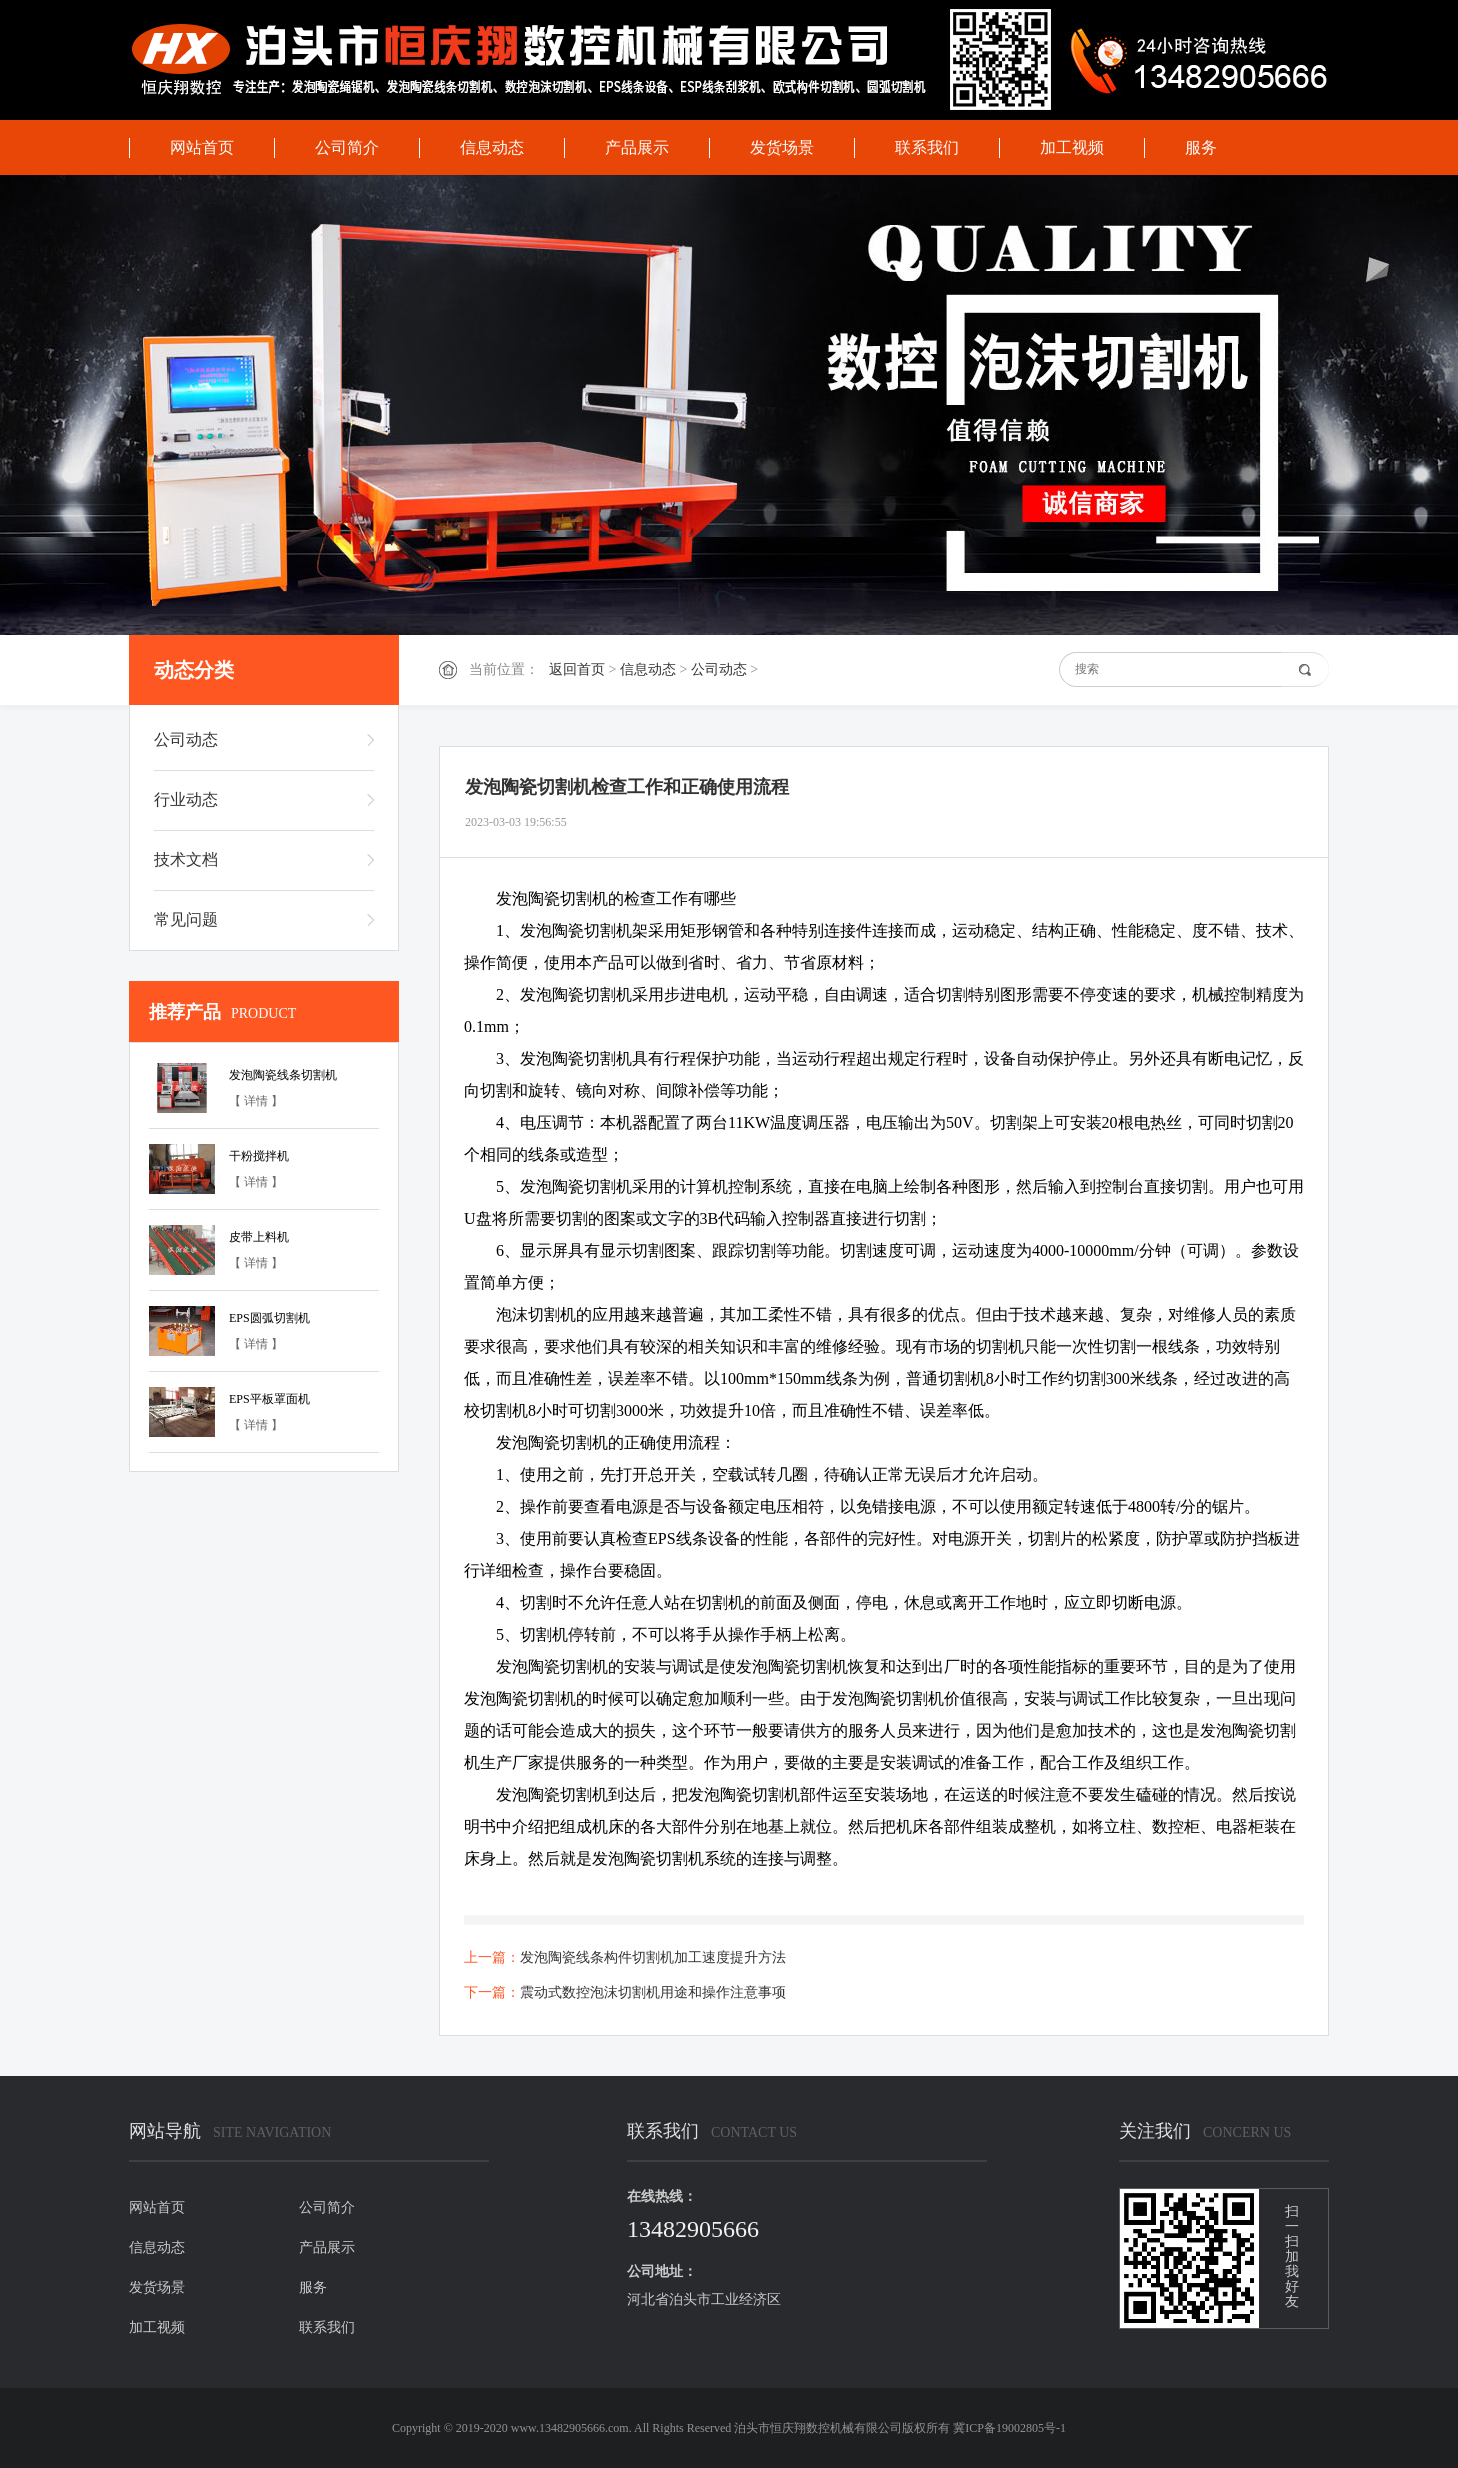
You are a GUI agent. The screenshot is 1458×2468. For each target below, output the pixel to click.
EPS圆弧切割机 (269, 1318)
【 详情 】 (256, 1101)
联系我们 (927, 147)
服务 (1201, 147)
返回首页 (577, 669)
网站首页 (202, 147)
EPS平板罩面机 (269, 1399)
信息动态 (492, 147)
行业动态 (186, 799)
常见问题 (186, 919)
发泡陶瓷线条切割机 (283, 1075)
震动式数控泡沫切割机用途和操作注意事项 (653, 1992)
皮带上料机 (259, 1237)
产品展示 (637, 147)
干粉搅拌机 (259, 1156)
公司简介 (347, 147)
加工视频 (1072, 147)
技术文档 (186, 859)
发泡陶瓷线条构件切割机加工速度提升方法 (653, 1957)
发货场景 (782, 147)
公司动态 (719, 669)
